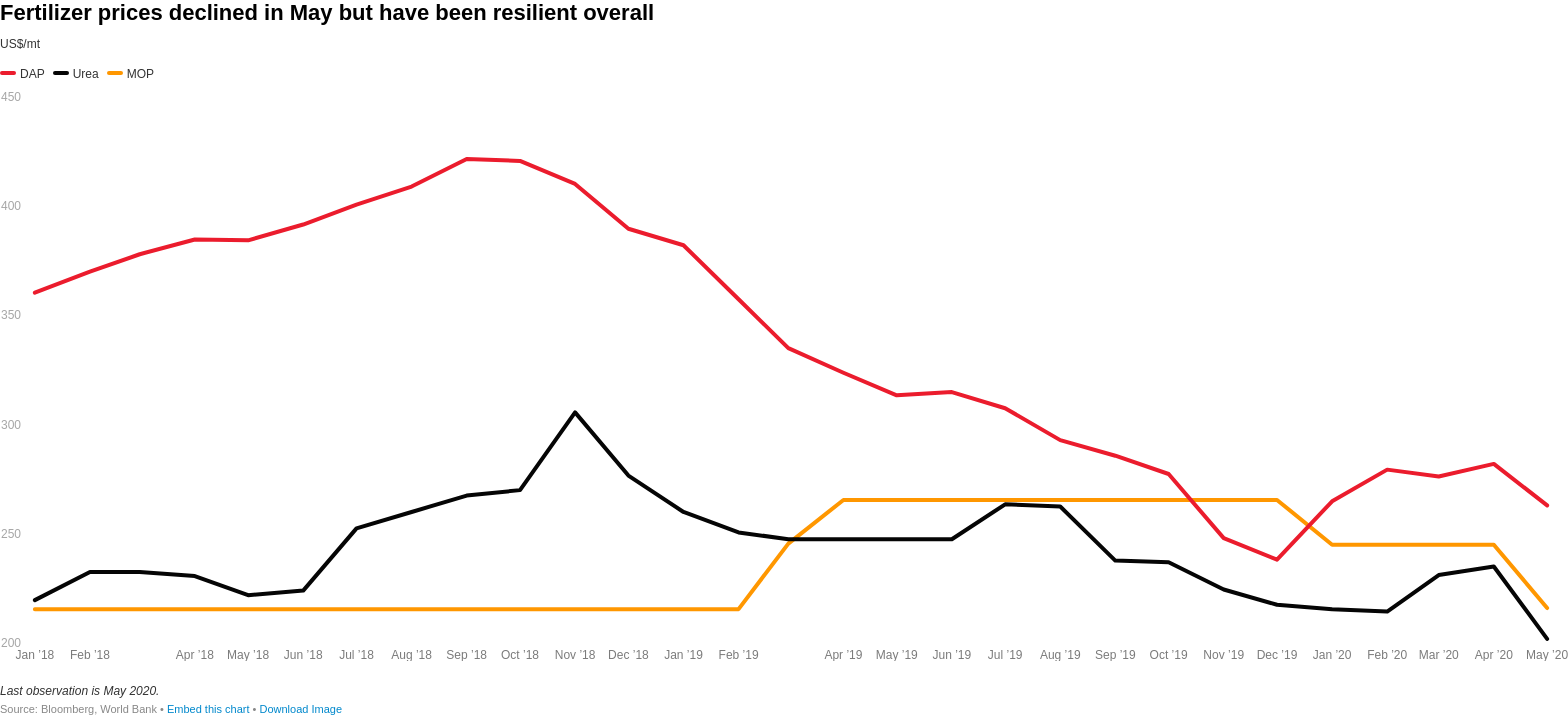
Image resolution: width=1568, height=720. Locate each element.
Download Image (300, 709)
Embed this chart (208, 709)
